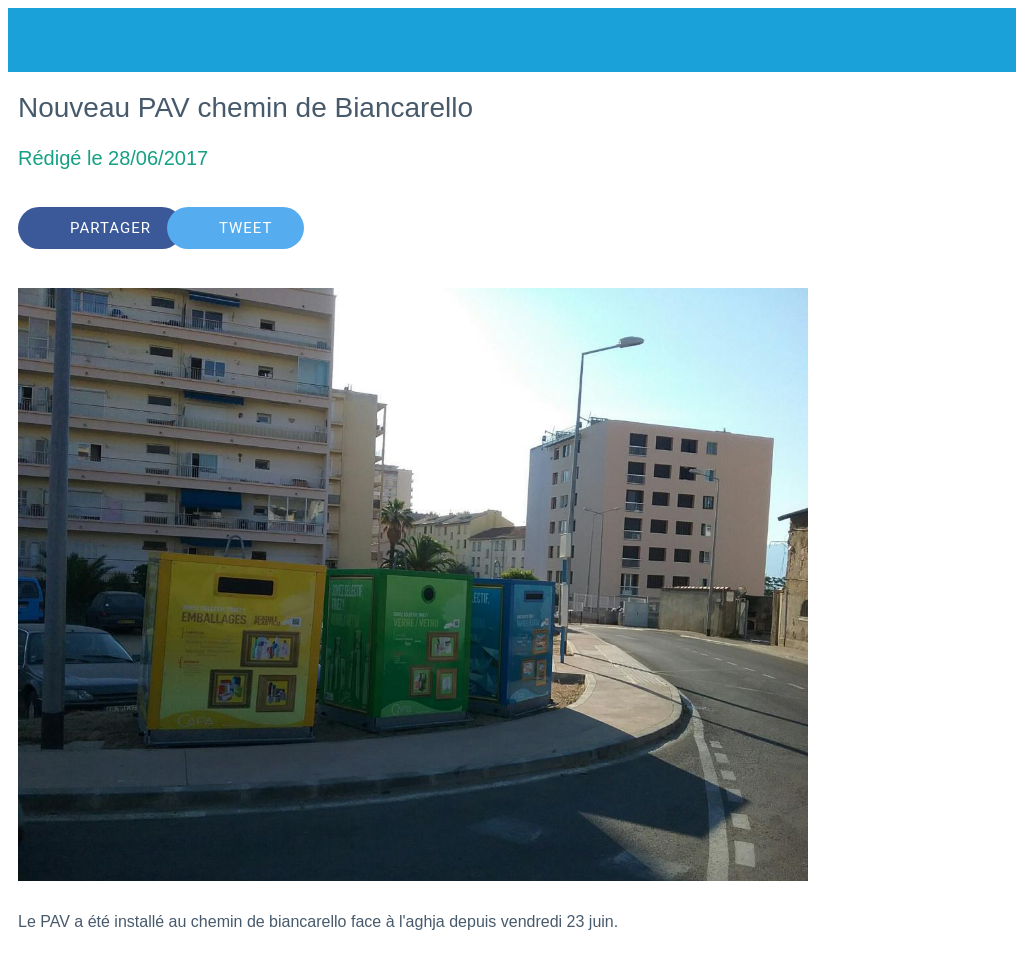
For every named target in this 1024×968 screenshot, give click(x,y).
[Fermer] (40, 40)
